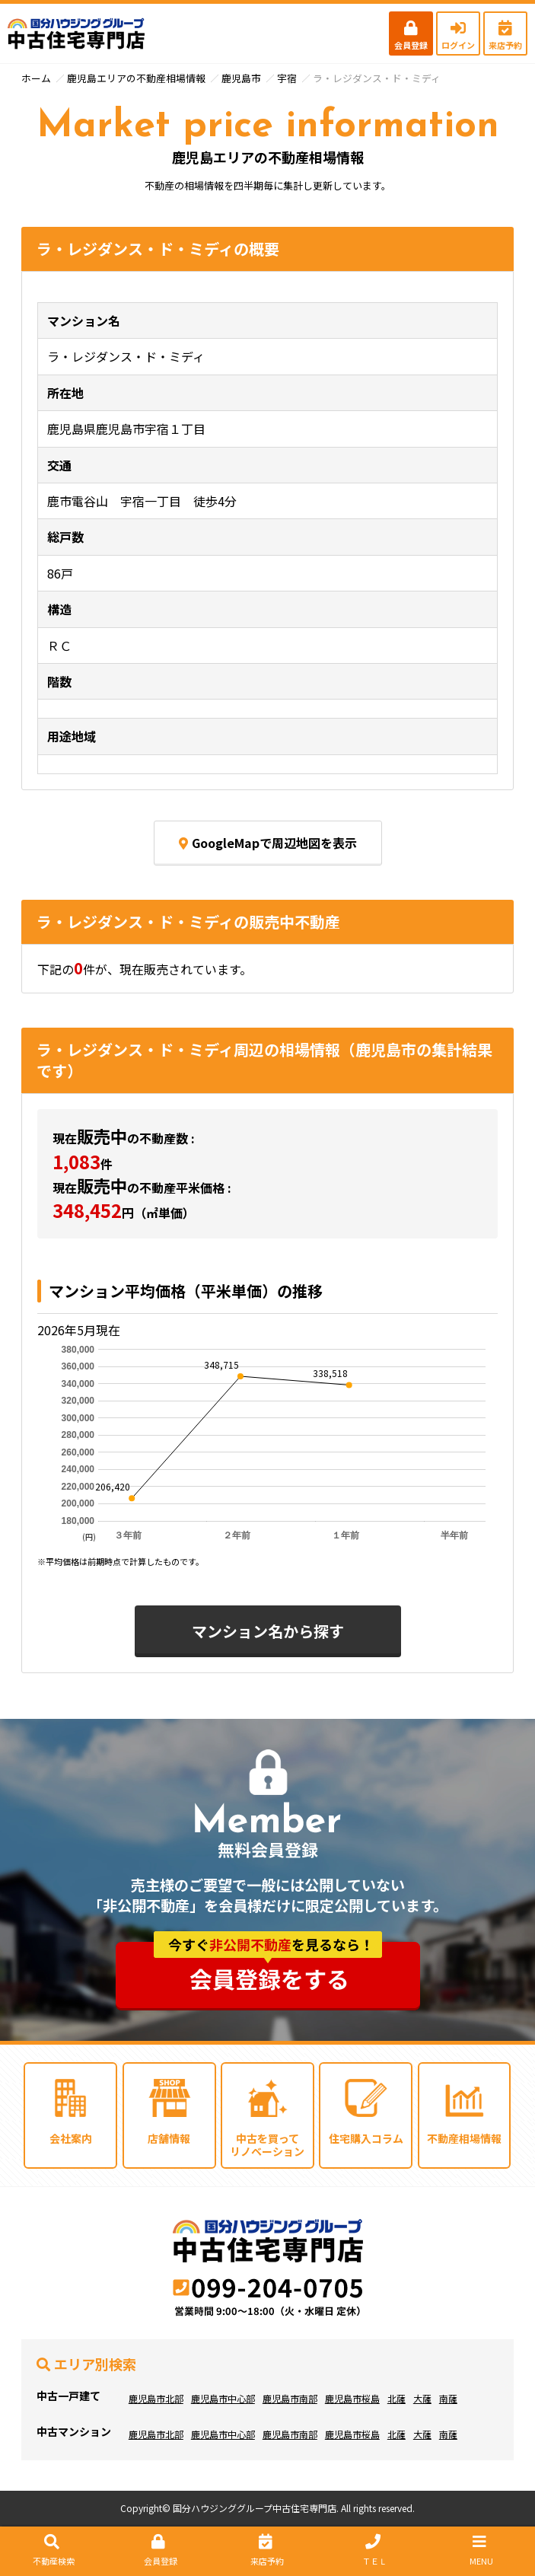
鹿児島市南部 (290, 2398)
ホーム (36, 78)
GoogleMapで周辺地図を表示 (268, 843)
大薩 (422, 2398)
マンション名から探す (268, 1631)
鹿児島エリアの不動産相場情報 (136, 78)
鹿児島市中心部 (223, 2398)
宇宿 (287, 78)
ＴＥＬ (373, 2550)
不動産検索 (51, 2550)
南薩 (448, 2398)
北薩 (396, 2398)
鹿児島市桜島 (352, 2398)
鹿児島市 (241, 78)
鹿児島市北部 (156, 2398)
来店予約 (505, 36)
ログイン (458, 36)
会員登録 (411, 36)
